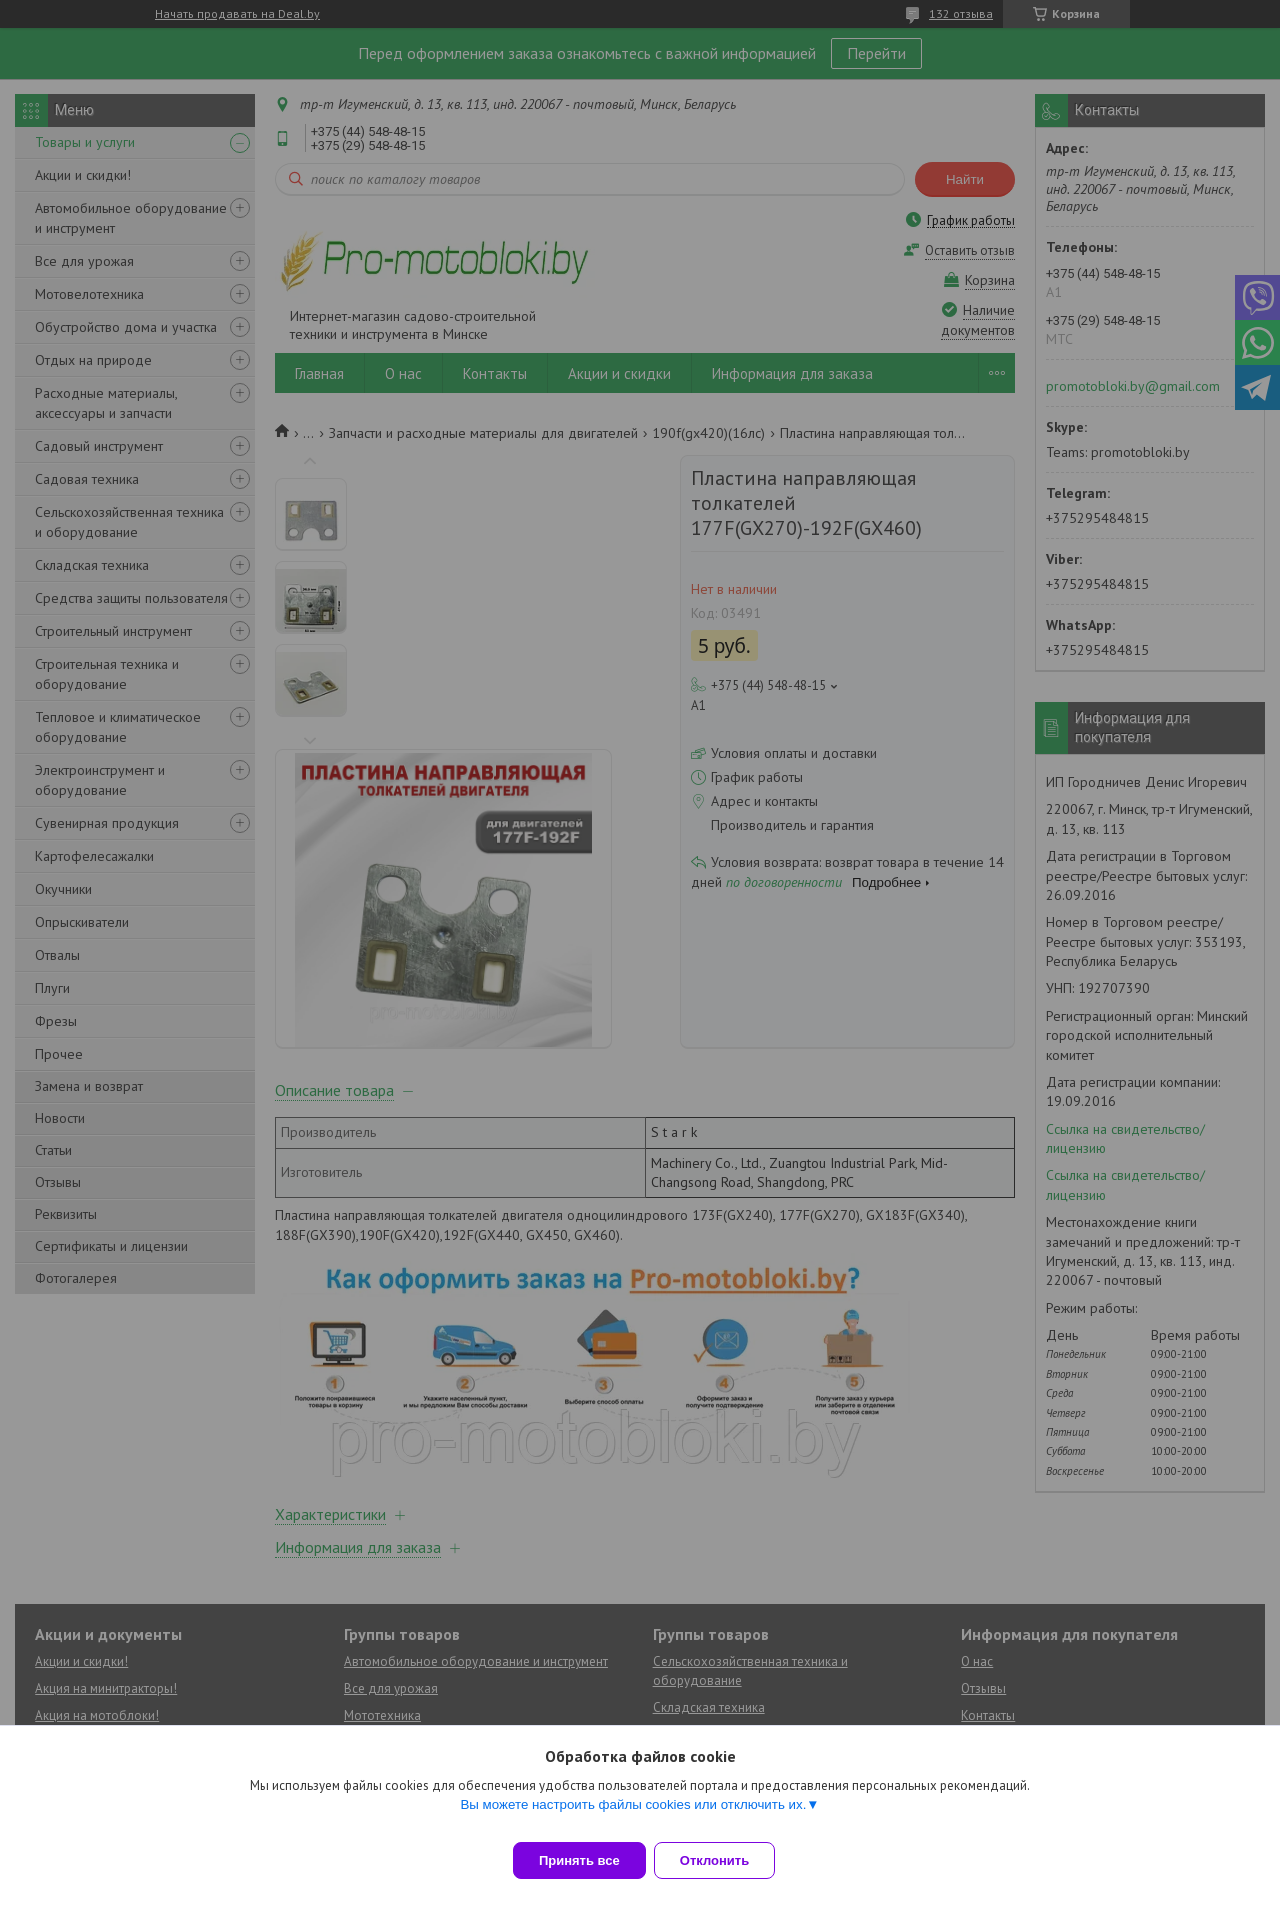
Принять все (579, 1860)
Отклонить (726, 1860)
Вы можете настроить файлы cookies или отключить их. (633, 1816)
